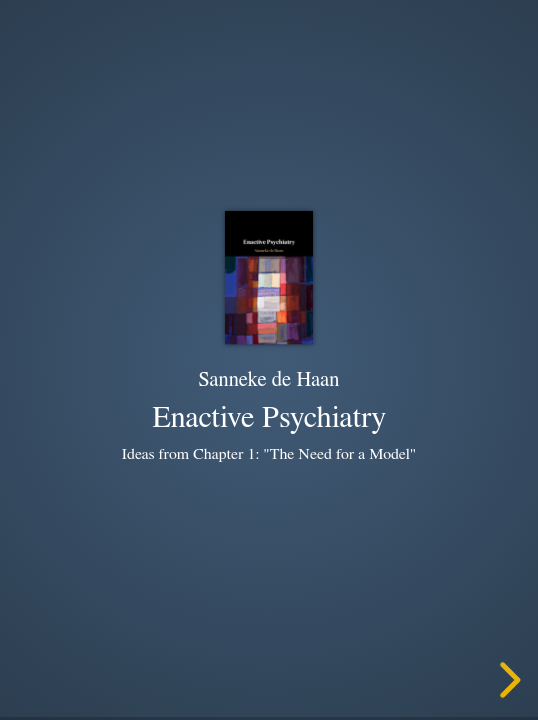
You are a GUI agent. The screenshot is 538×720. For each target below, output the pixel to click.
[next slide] (507, 680)
